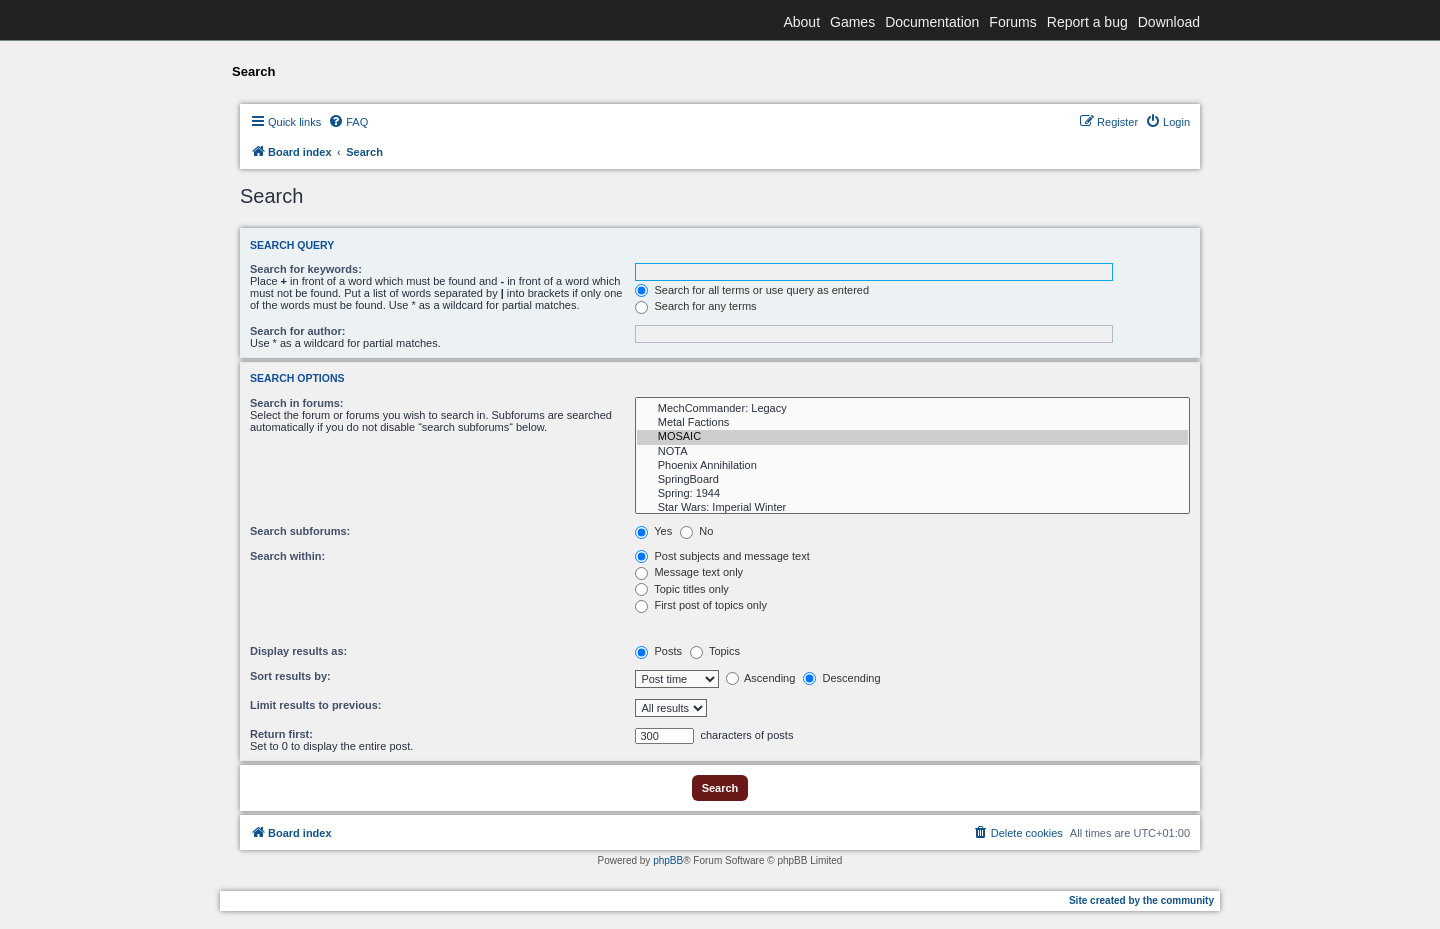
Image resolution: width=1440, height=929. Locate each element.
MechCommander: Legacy (912, 409)
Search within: (287, 556)
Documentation (932, 22)
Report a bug (1087, 22)
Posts (658, 651)
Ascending (761, 678)
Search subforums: (300, 531)
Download (1169, 22)
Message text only (689, 572)
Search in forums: (297, 403)
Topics (715, 651)
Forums (1012, 22)
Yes (653, 531)
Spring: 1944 (912, 494)
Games (852, 22)
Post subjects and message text (722, 556)
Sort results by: (290, 676)
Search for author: (297, 331)
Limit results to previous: (315, 705)
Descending (841, 678)
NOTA (912, 452)
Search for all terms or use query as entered (752, 290)
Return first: (281, 734)
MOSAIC (912, 437)
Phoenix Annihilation (912, 466)
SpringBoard (912, 480)
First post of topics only (701, 605)
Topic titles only (681, 589)
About (801, 22)
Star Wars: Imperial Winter (912, 508)
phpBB (668, 860)
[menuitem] (348, 122)
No (696, 531)
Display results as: (298, 651)
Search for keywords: (306, 269)
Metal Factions (912, 423)
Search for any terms (695, 306)
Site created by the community (1141, 900)
